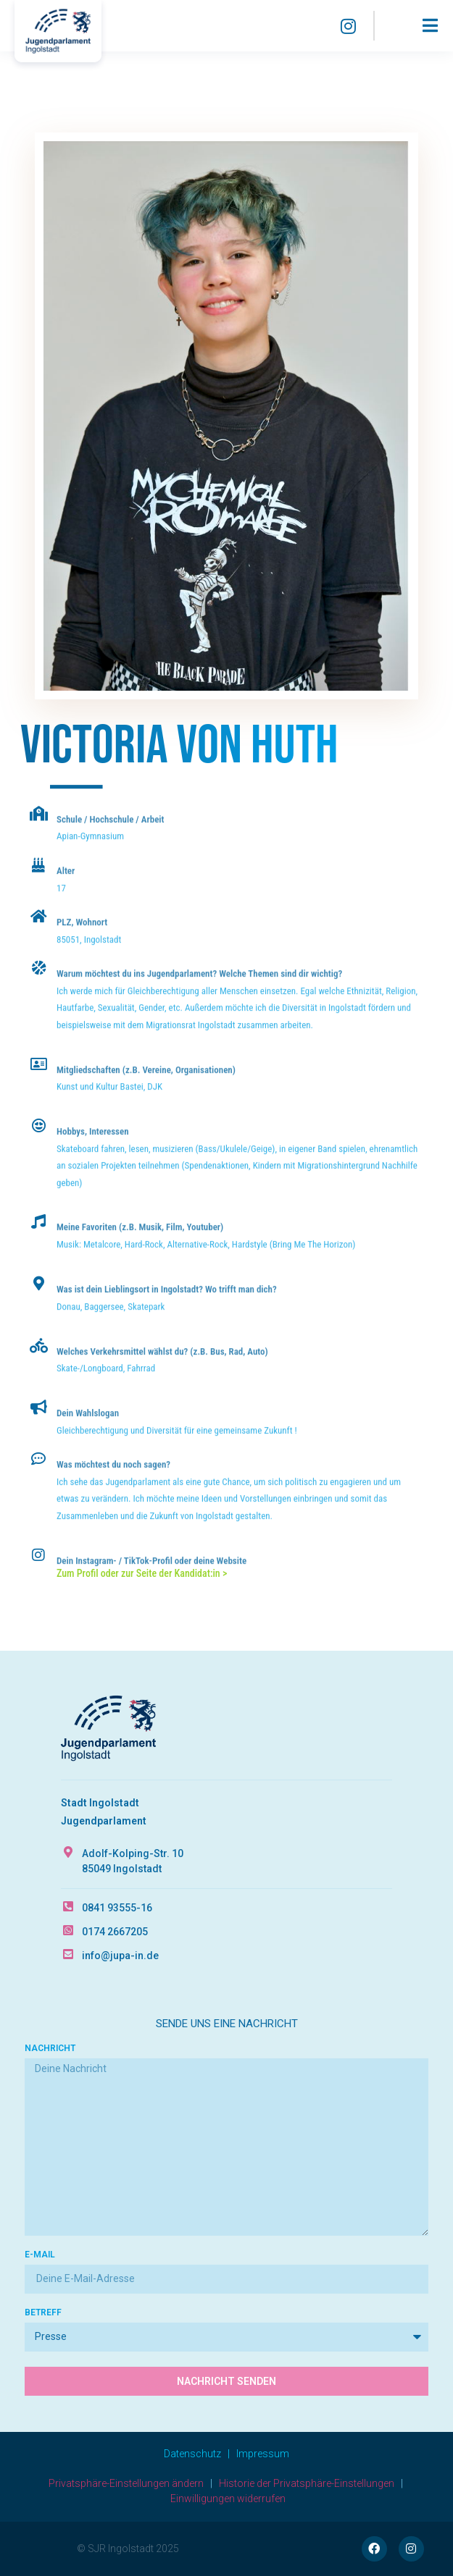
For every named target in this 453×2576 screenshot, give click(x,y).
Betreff (43, 2313)
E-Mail (40, 2255)
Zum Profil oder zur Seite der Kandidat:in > (142, 1573)
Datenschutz (192, 2453)
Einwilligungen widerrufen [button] (228, 2498)
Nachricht (50, 2048)
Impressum (262, 2453)
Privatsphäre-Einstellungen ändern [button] (126, 2483)
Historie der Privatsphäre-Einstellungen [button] (306, 2483)
